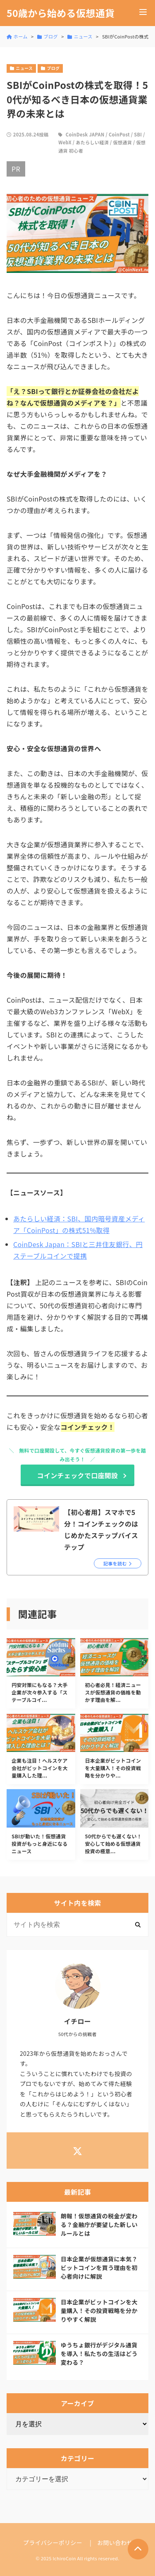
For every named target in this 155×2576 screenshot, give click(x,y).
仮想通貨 (122, 142)
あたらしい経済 (92, 142)
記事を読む (115, 1563)
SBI (138, 134)
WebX (65, 142)
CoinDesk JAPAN (85, 134)
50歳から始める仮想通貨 (60, 13)
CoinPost (119, 134)
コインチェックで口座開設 (77, 1475)
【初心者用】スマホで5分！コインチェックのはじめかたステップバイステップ (101, 1529)
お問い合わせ (115, 2542)
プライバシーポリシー (52, 2542)
